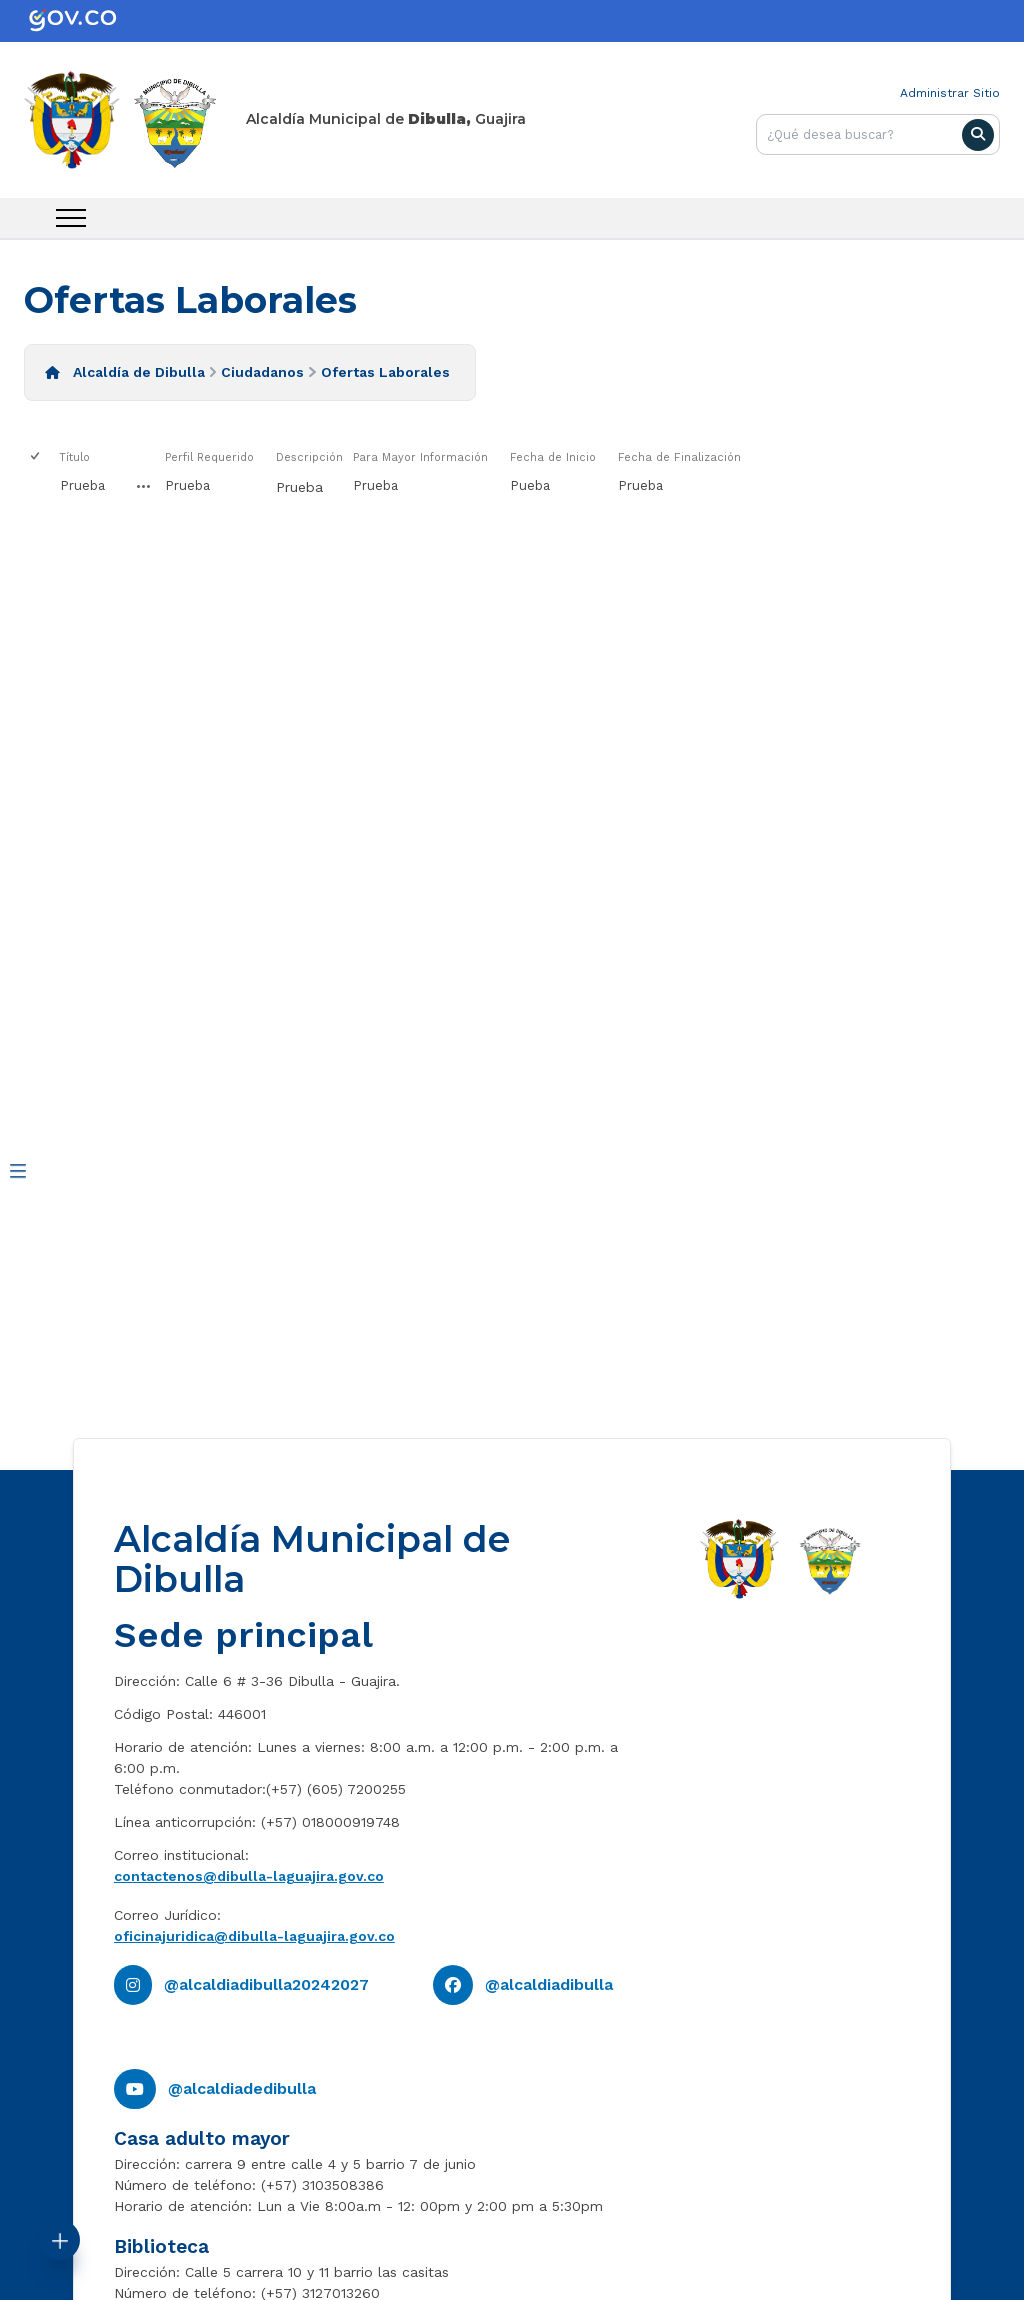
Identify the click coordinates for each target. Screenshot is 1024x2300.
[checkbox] (36, 457)
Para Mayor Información (420, 457)
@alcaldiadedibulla (242, 2088)
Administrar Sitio (950, 93)
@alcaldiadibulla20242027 (266, 1984)
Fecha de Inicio (553, 457)
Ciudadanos (262, 372)
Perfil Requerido (209, 457)
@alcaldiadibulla (549, 1984)
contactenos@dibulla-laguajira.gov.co (249, 1876)
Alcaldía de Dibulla (139, 372)
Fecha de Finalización (679, 457)
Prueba (82, 485)
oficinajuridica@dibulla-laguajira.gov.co (254, 1936)
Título (74, 457)
